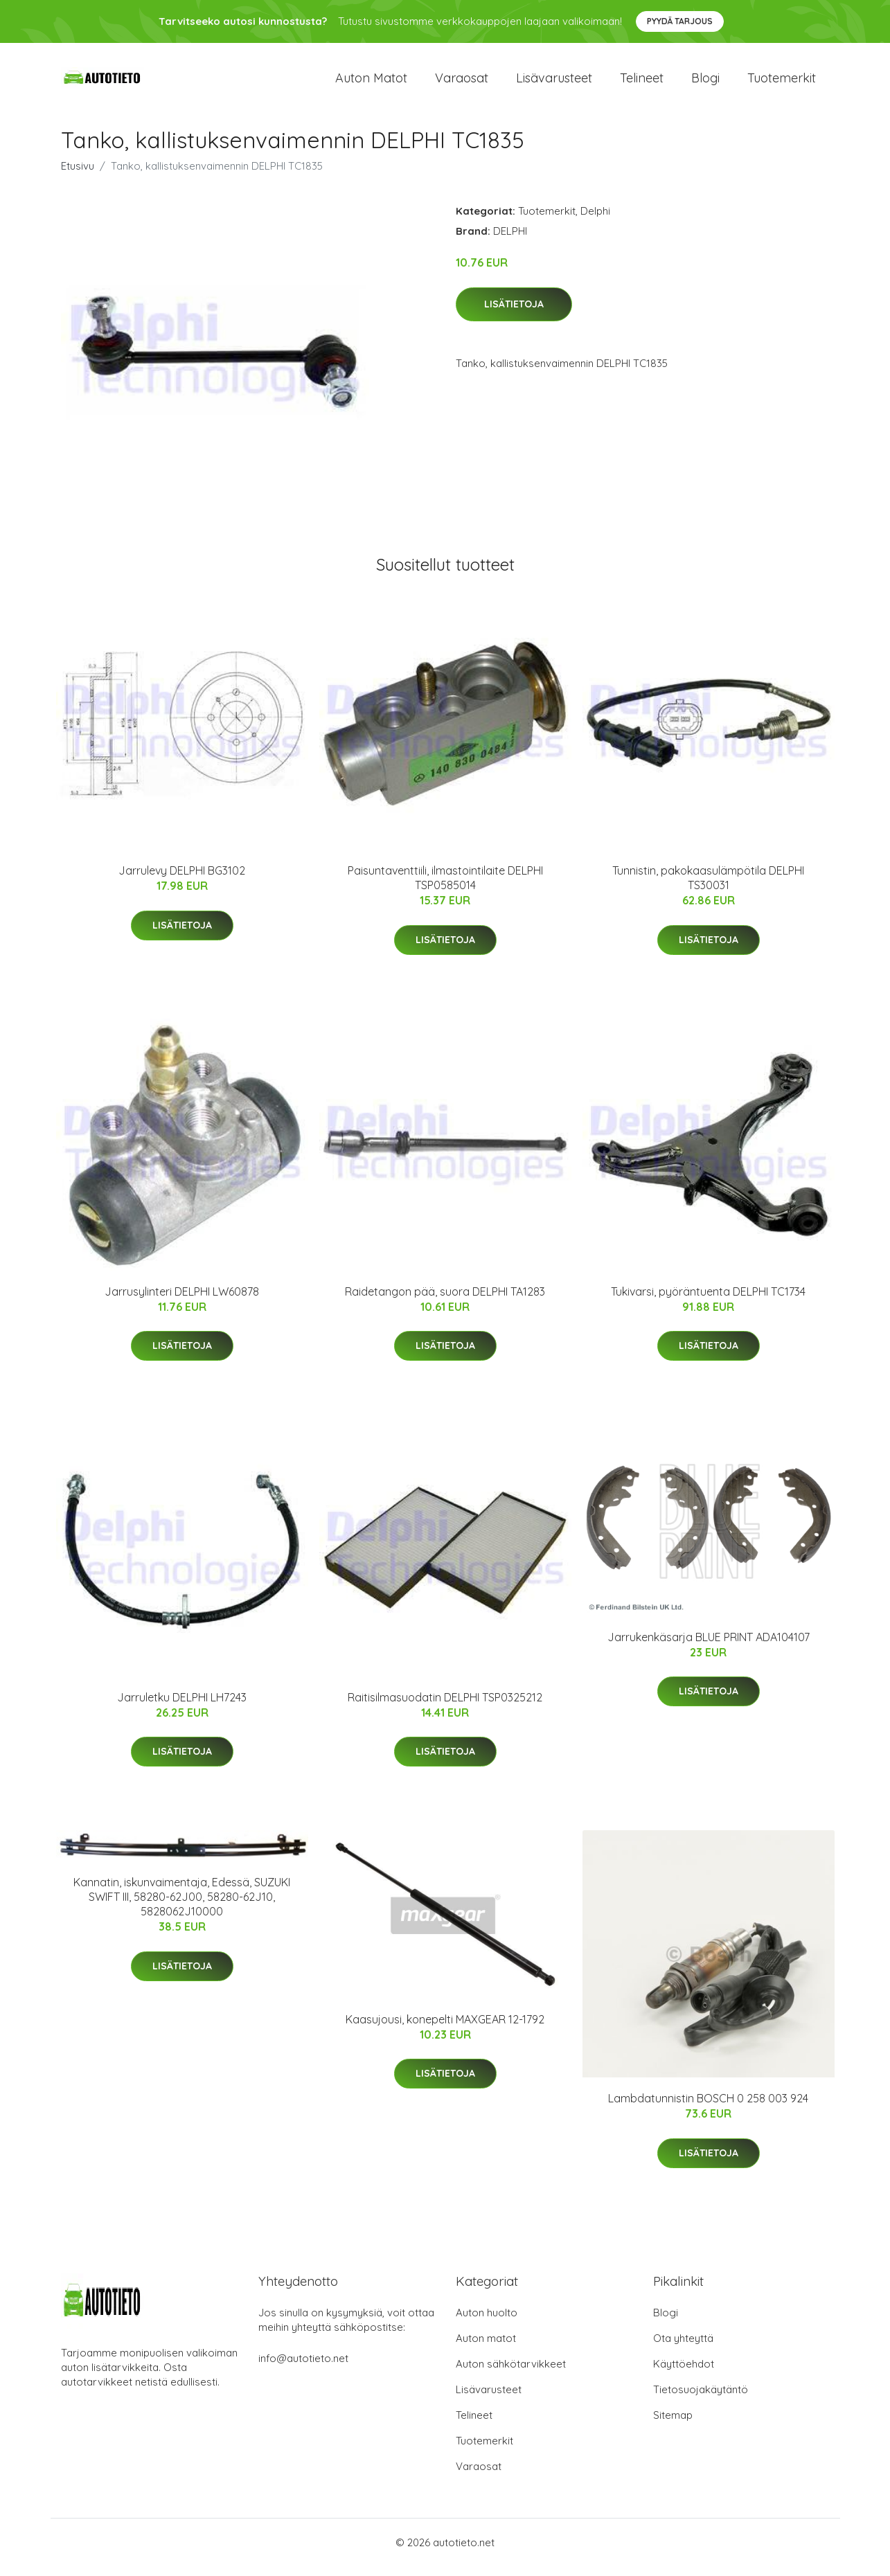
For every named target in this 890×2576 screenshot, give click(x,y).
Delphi (595, 220)
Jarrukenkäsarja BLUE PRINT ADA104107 (708, 1647)
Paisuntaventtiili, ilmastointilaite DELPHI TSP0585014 (445, 887)
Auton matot (371, 83)
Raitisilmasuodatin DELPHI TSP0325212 (445, 1707)
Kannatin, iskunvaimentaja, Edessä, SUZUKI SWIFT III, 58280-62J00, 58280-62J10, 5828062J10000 (181, 1906)
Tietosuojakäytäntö (700, 2399)
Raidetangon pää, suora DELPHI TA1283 (445, 1301)
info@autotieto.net (303, 2367)
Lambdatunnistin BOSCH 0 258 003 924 (708, 2108)
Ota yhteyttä (683, 2347)
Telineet (642, 83)
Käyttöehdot (683, 2373)
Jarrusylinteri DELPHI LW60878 (182, 1301)
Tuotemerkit (781, 83)
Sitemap (673, 2424)
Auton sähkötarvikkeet (511, 2373)
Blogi (705, 83)
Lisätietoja (514, 313)
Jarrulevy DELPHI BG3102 (181, 880)
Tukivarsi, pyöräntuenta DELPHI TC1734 (708, 1301)
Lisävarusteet (554, 83)
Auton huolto (486, 2322)
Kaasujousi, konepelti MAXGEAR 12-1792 (445, 2029)
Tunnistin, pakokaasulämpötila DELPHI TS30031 (708, 887)
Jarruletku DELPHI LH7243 (182, 1707)
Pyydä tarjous (680, 21)
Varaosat (461, 83)
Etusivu (77, 175)
